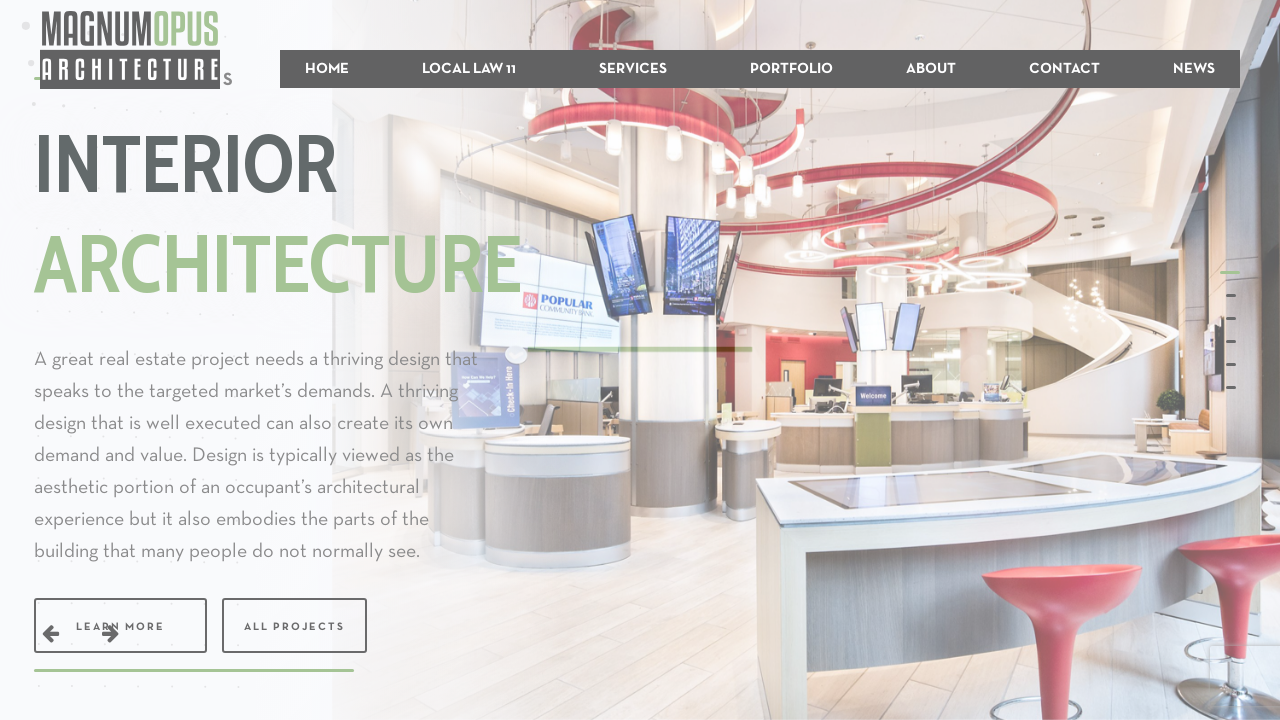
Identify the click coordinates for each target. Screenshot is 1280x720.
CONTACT (1064, 69)
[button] (1232, 272)
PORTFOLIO (791, 69)
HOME (327, 69)
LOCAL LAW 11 (469, 69)
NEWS (1194, 69)
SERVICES (633, 69)
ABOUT (931, 69)
